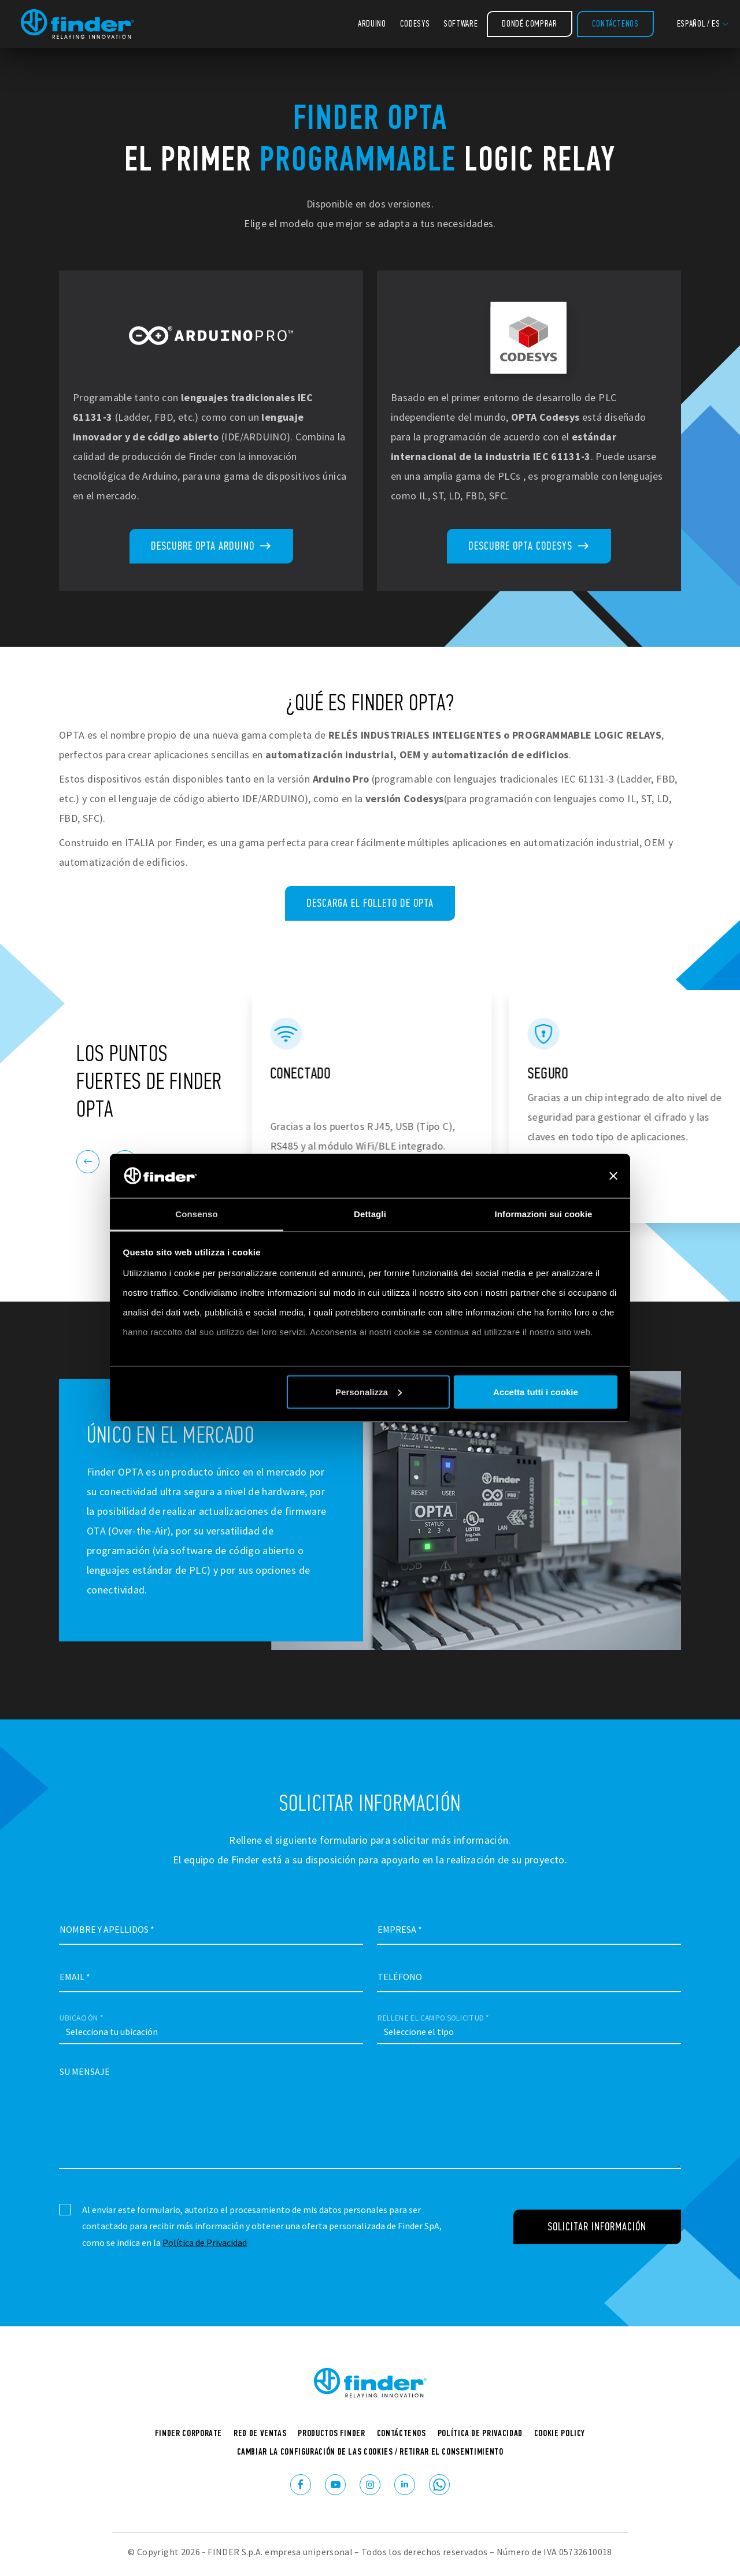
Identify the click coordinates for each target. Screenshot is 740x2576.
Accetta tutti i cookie (535, 1391)
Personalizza (368, 1391)
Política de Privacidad (204, 2242)
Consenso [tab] (196, 1214)
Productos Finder (331, 2432)
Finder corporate (188, 2432)
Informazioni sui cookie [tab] (544, 1214)
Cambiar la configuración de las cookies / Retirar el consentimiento (370, 2451)
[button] (702, 24)
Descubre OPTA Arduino (211, 546)
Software (460, 23)
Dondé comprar (529, 23)
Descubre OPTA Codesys (529, 546)
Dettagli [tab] (370, 1214)
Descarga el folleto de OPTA (370, 903)
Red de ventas (260, 2432)
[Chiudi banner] (613, 1176)
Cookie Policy (559, 2432)
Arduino (372, 23)
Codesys (415, 23)
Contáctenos (615, 23)
